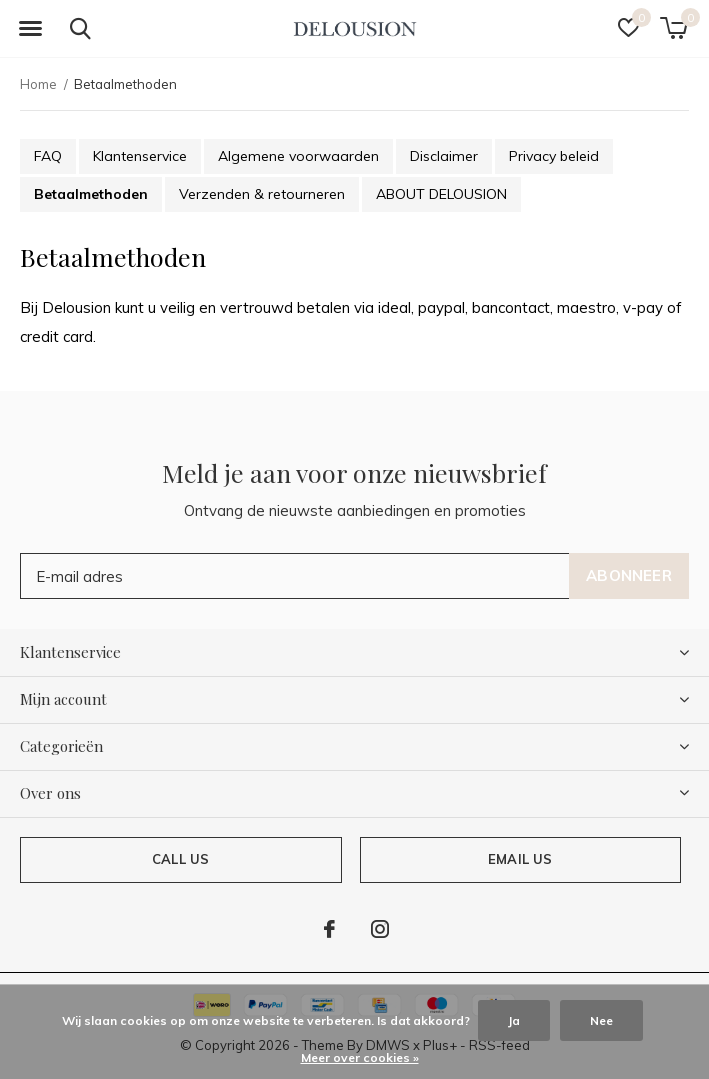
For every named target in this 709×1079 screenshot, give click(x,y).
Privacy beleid (554, 156)
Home (38, 84)
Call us (180, 859)
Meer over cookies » (360, 1057)
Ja (514, 1020)
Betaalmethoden (91, 194)
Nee (601, 1020)
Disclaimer (444, 156)
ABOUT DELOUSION (441, 194)
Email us (520, 859)
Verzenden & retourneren (262, 194)
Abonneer (629, 575)
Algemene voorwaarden (298, 156)
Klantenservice (140, 156)
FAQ (48, 156)
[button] (30, 29)
